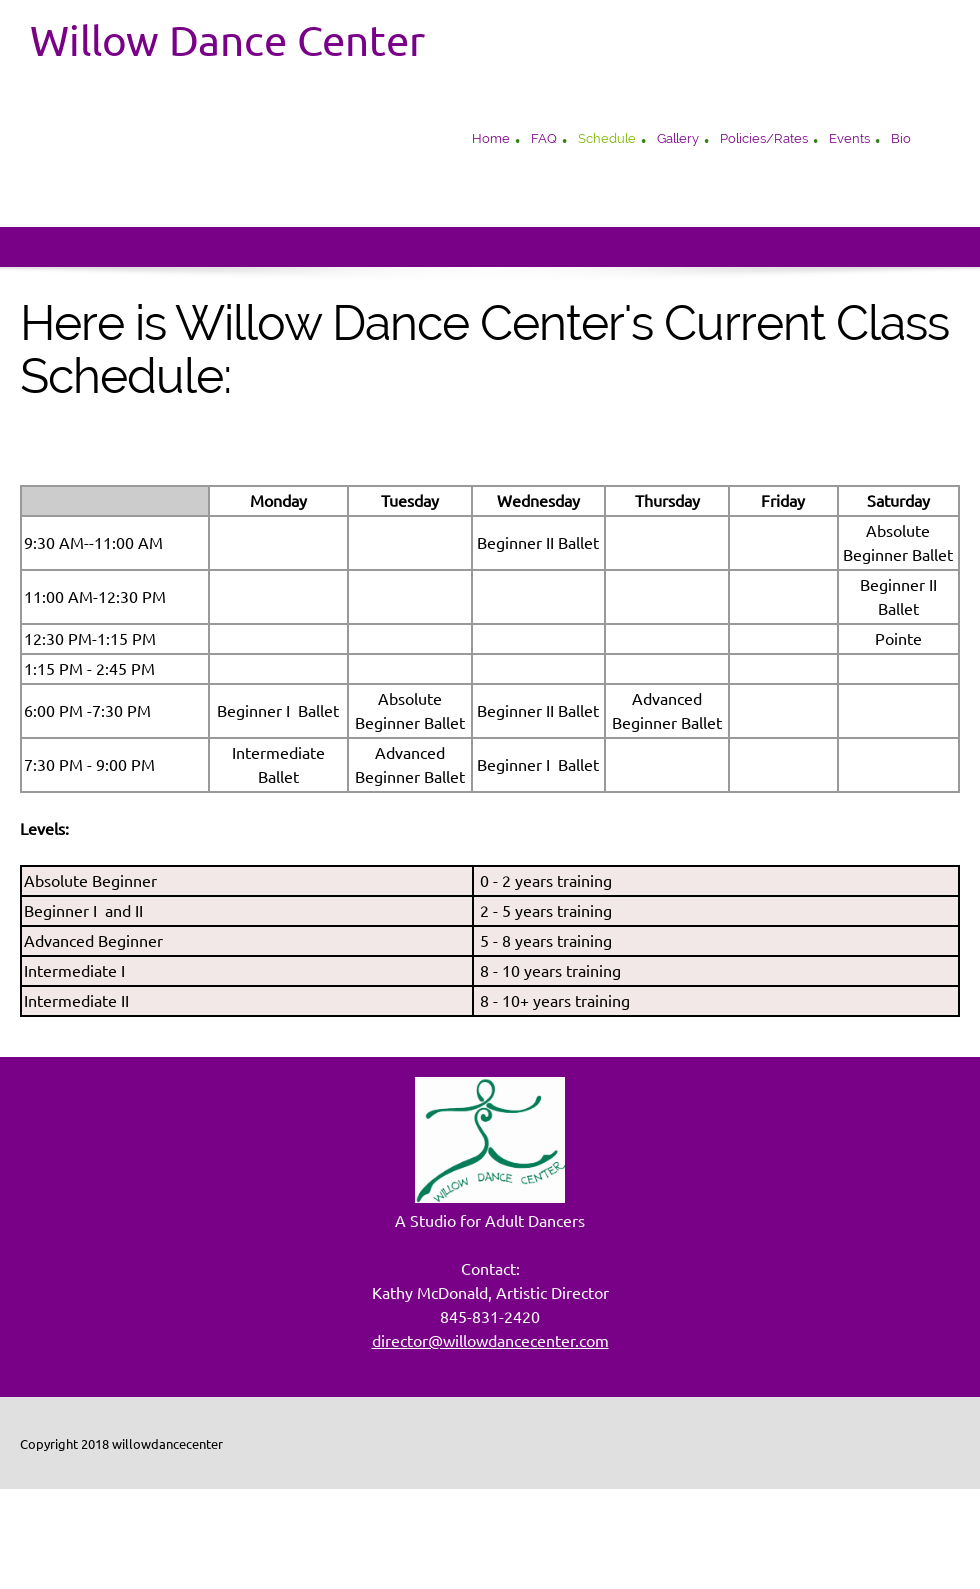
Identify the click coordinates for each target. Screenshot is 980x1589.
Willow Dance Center (227, 41)
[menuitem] (491, 141)
